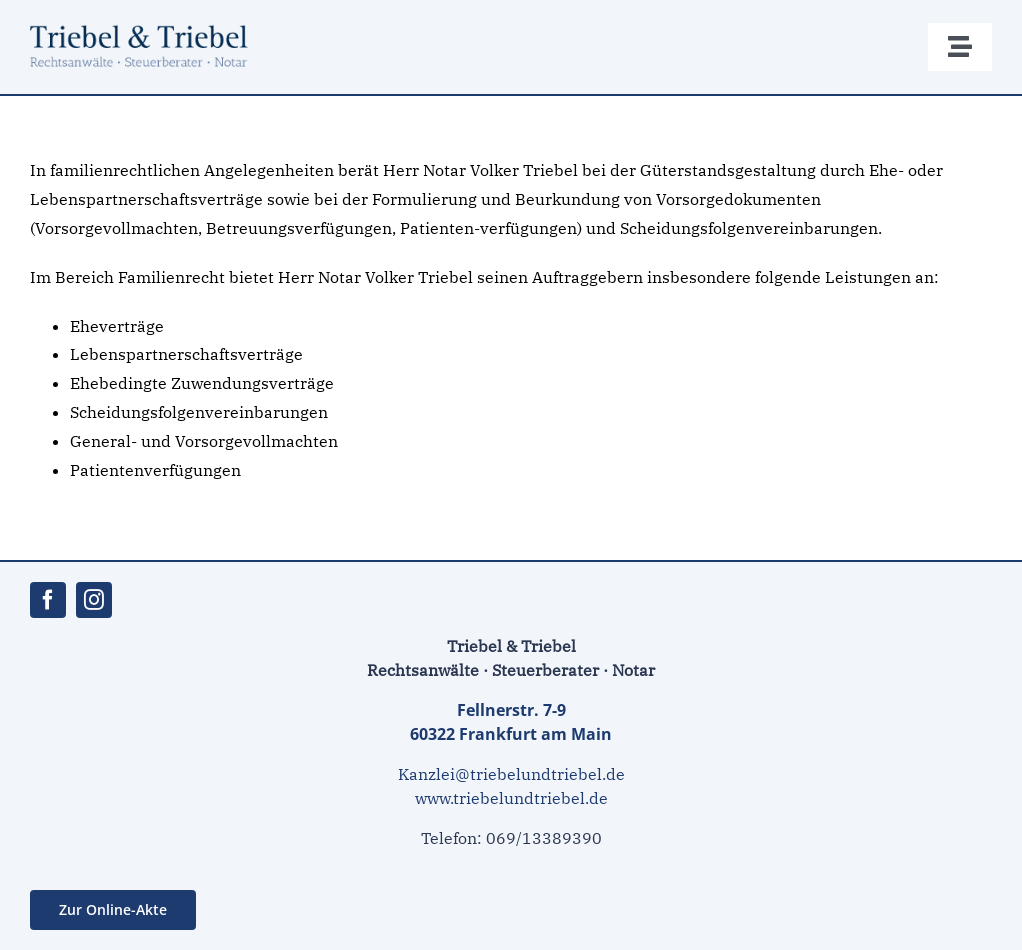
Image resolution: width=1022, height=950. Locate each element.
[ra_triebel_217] (150, 28)
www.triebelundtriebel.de (511, 798)
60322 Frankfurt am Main (511, 734)
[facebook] (48, 600)
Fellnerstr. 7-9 (511, 710)
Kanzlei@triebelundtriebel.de (511, 774)
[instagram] (94, 600)
